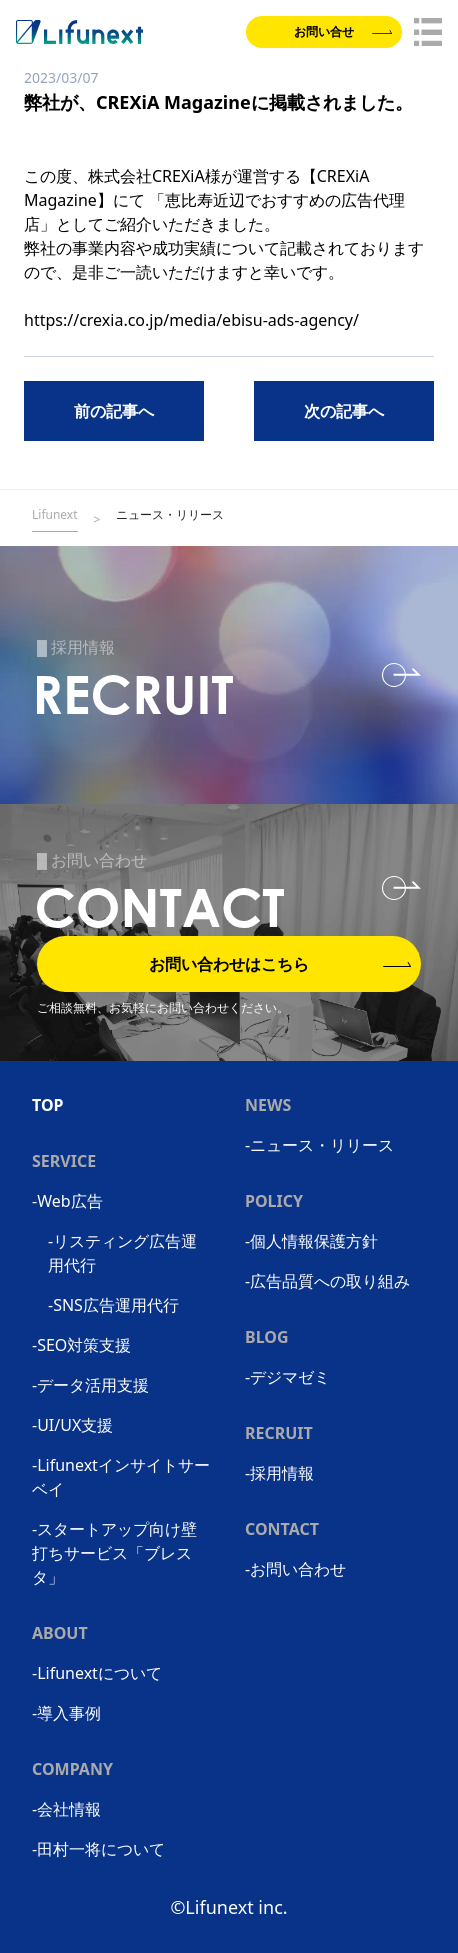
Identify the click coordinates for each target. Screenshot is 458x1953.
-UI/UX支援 (72, 1425)
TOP (48, 1105)
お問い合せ (343, 31)
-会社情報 (66, 1809)
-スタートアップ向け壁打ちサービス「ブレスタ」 (114, 1553)
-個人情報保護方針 (311, 1241)
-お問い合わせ (295, 1569)
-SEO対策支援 (81, 1345)
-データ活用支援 (90, 1385)
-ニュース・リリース (319, 1145)
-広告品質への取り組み (327, 1281)
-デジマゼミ (287, 1377)
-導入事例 (66, 1713)
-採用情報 (279, 1473)
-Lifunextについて (97, 1673)
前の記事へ (114, 411)
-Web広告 (67, 1201)
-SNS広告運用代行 (113, 1305)
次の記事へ (344, 411)
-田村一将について (98, 1849)
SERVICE (64, 1161)
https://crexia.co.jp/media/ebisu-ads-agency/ (191, 320)
